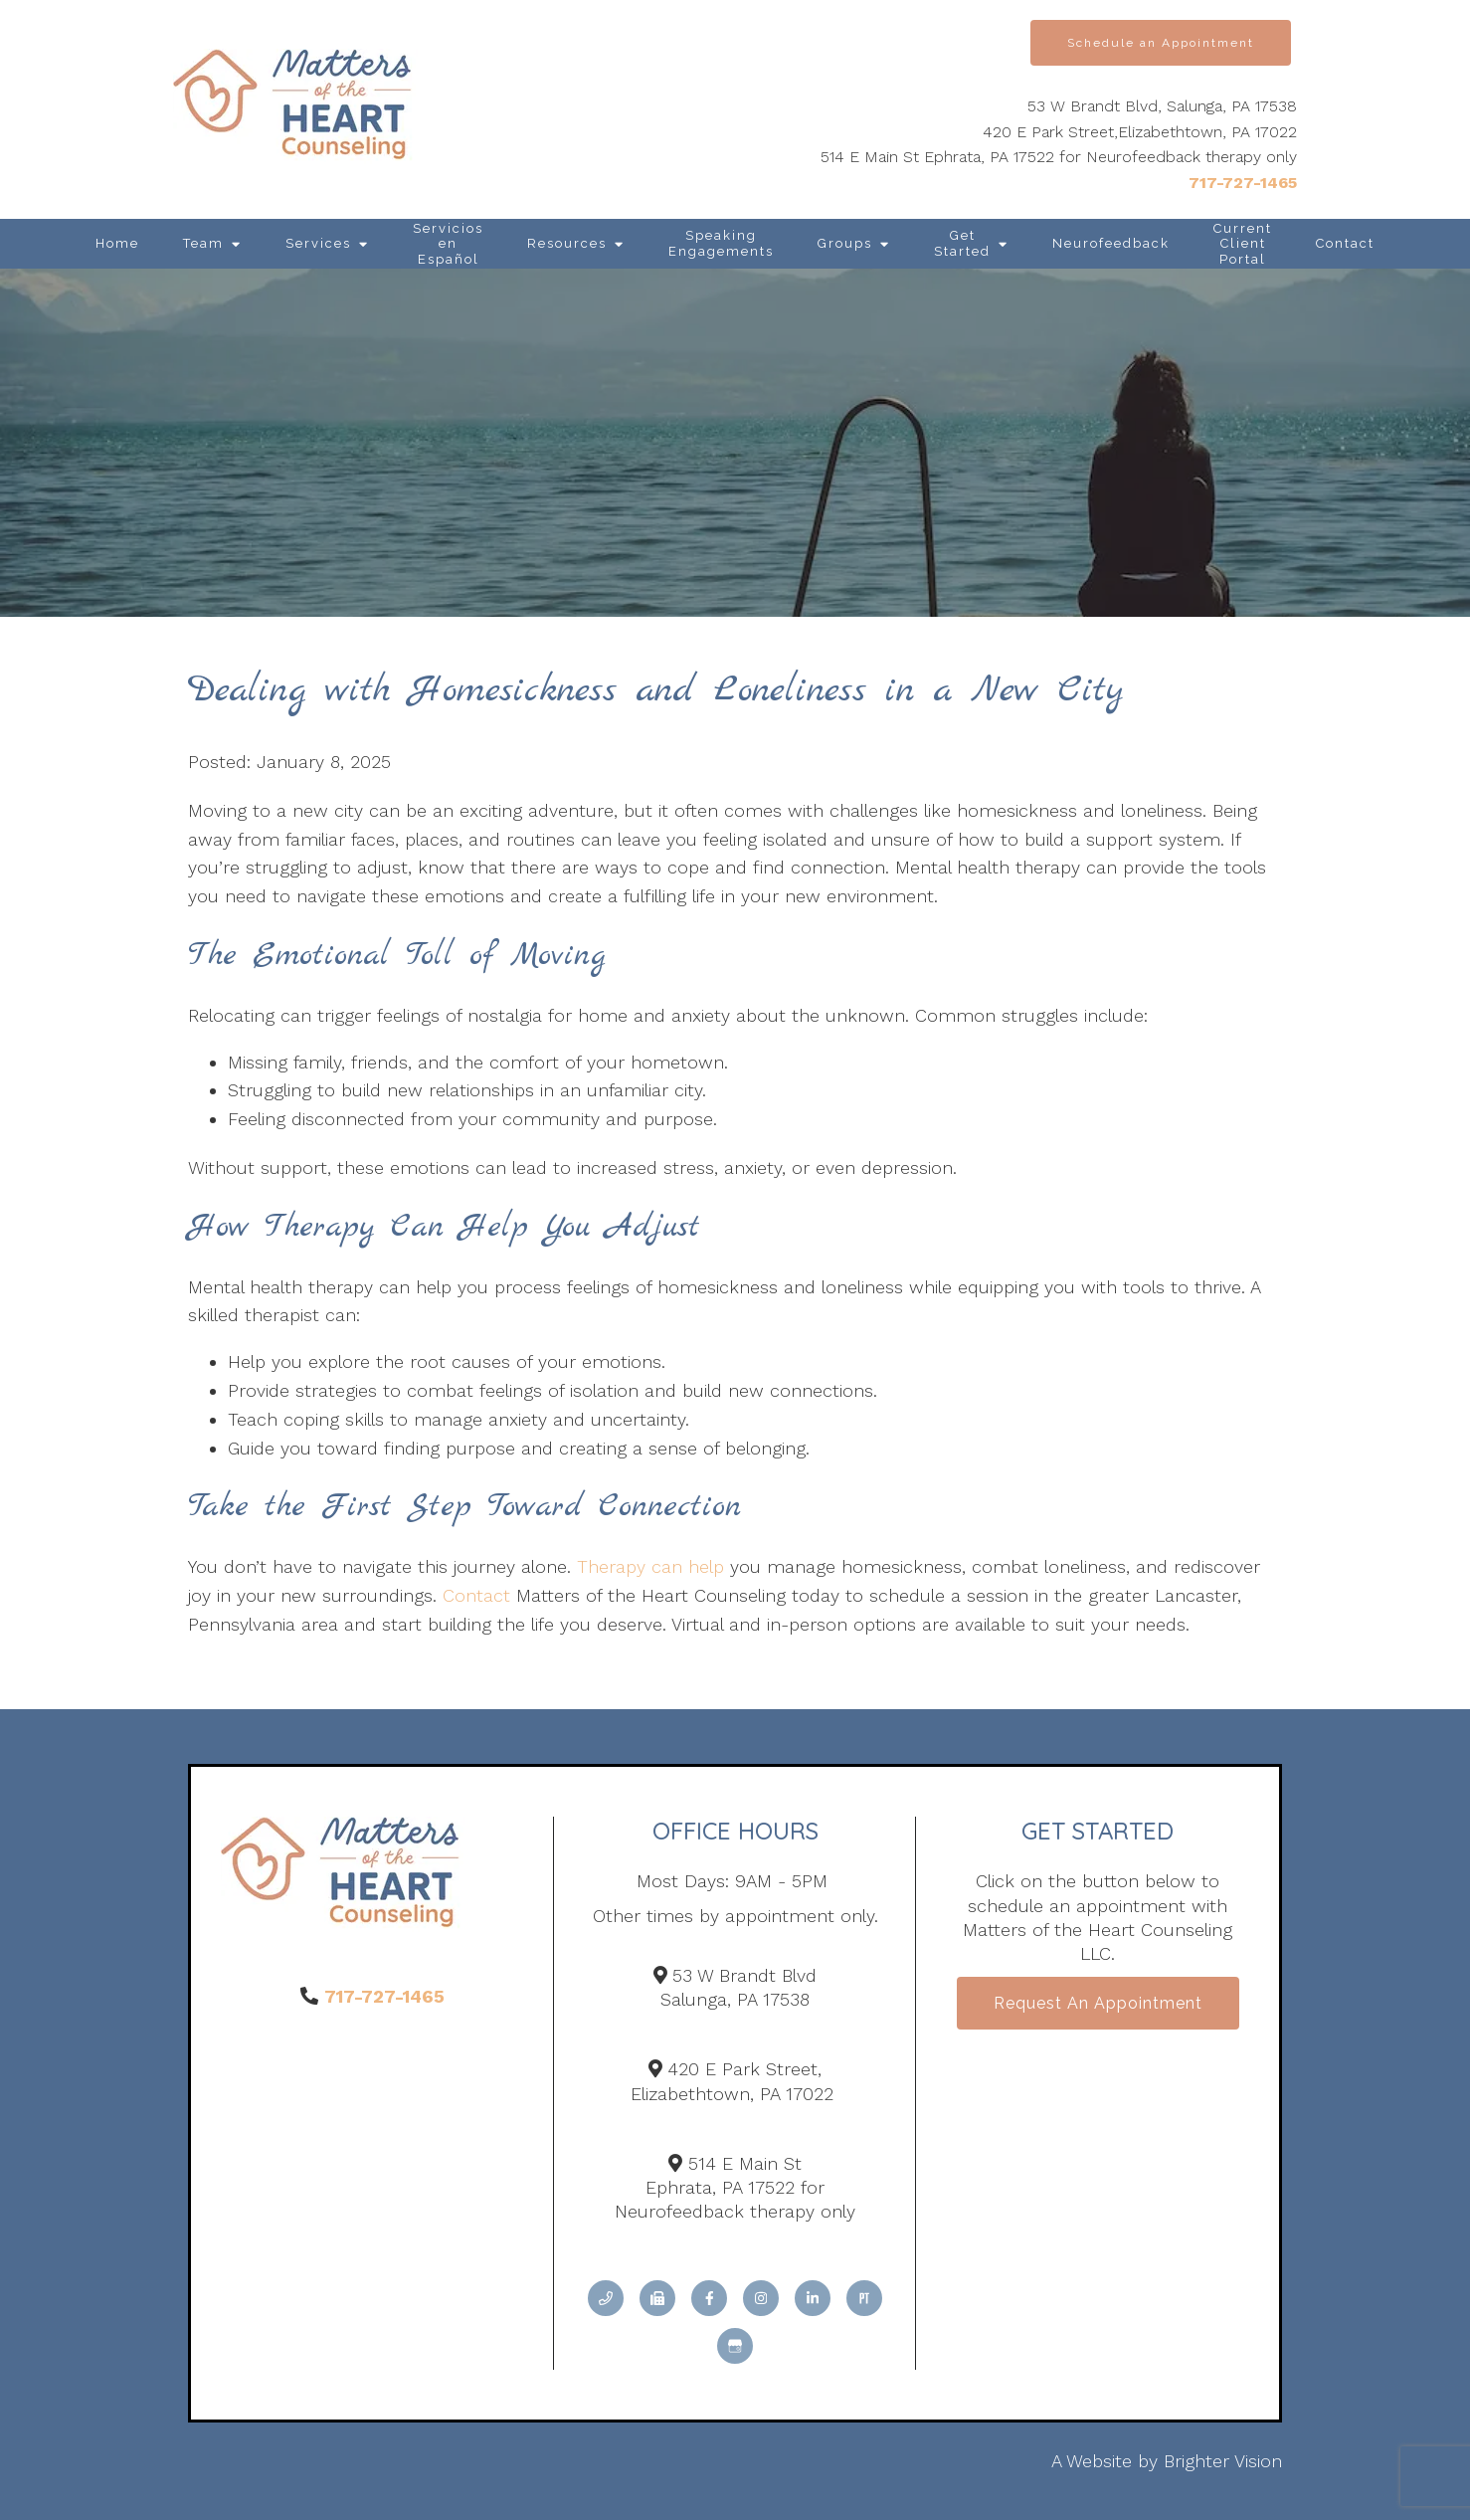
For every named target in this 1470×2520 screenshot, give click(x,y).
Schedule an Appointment (1160, 43)
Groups (845, 243)
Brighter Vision (1223, 2460)
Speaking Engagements (721, 243)
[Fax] (657, 2298)
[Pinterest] (864, 2298)
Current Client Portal (1242, 244)
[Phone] (606, 2298)
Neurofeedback (1111, 243)
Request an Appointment (1098, 2003)
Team (203, 243)
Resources (567, 243)
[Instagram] (761, 2298)
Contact (1345, 243)
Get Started (962, 243)
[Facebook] (709, 2298)
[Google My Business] (735, 2346)
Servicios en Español (448, 244)
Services (318, 243)
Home (117, 243)
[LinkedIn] (812, 2298)
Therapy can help (650, 1566)
